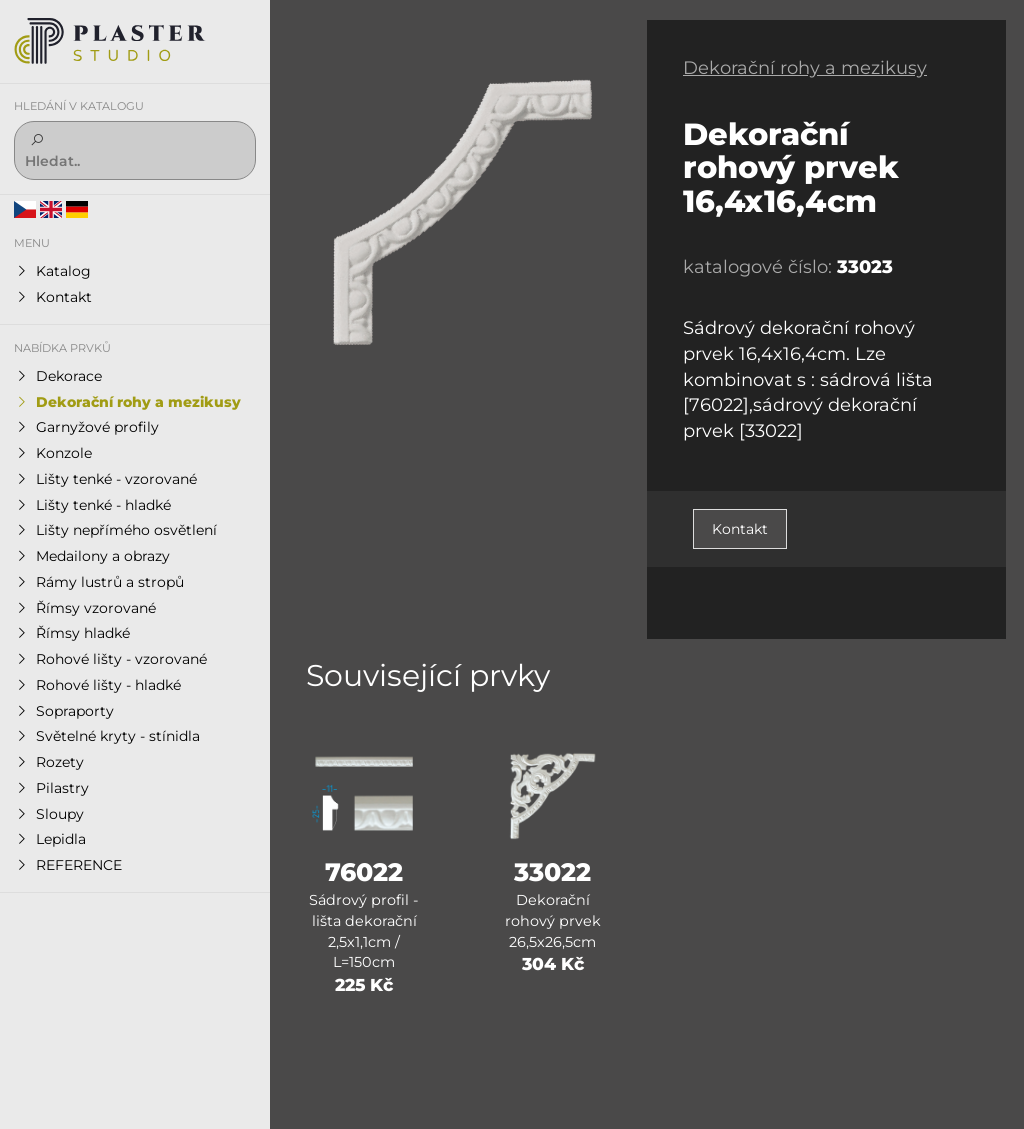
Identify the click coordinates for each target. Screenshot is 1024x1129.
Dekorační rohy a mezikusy (805, 68)
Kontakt (740, 529)
